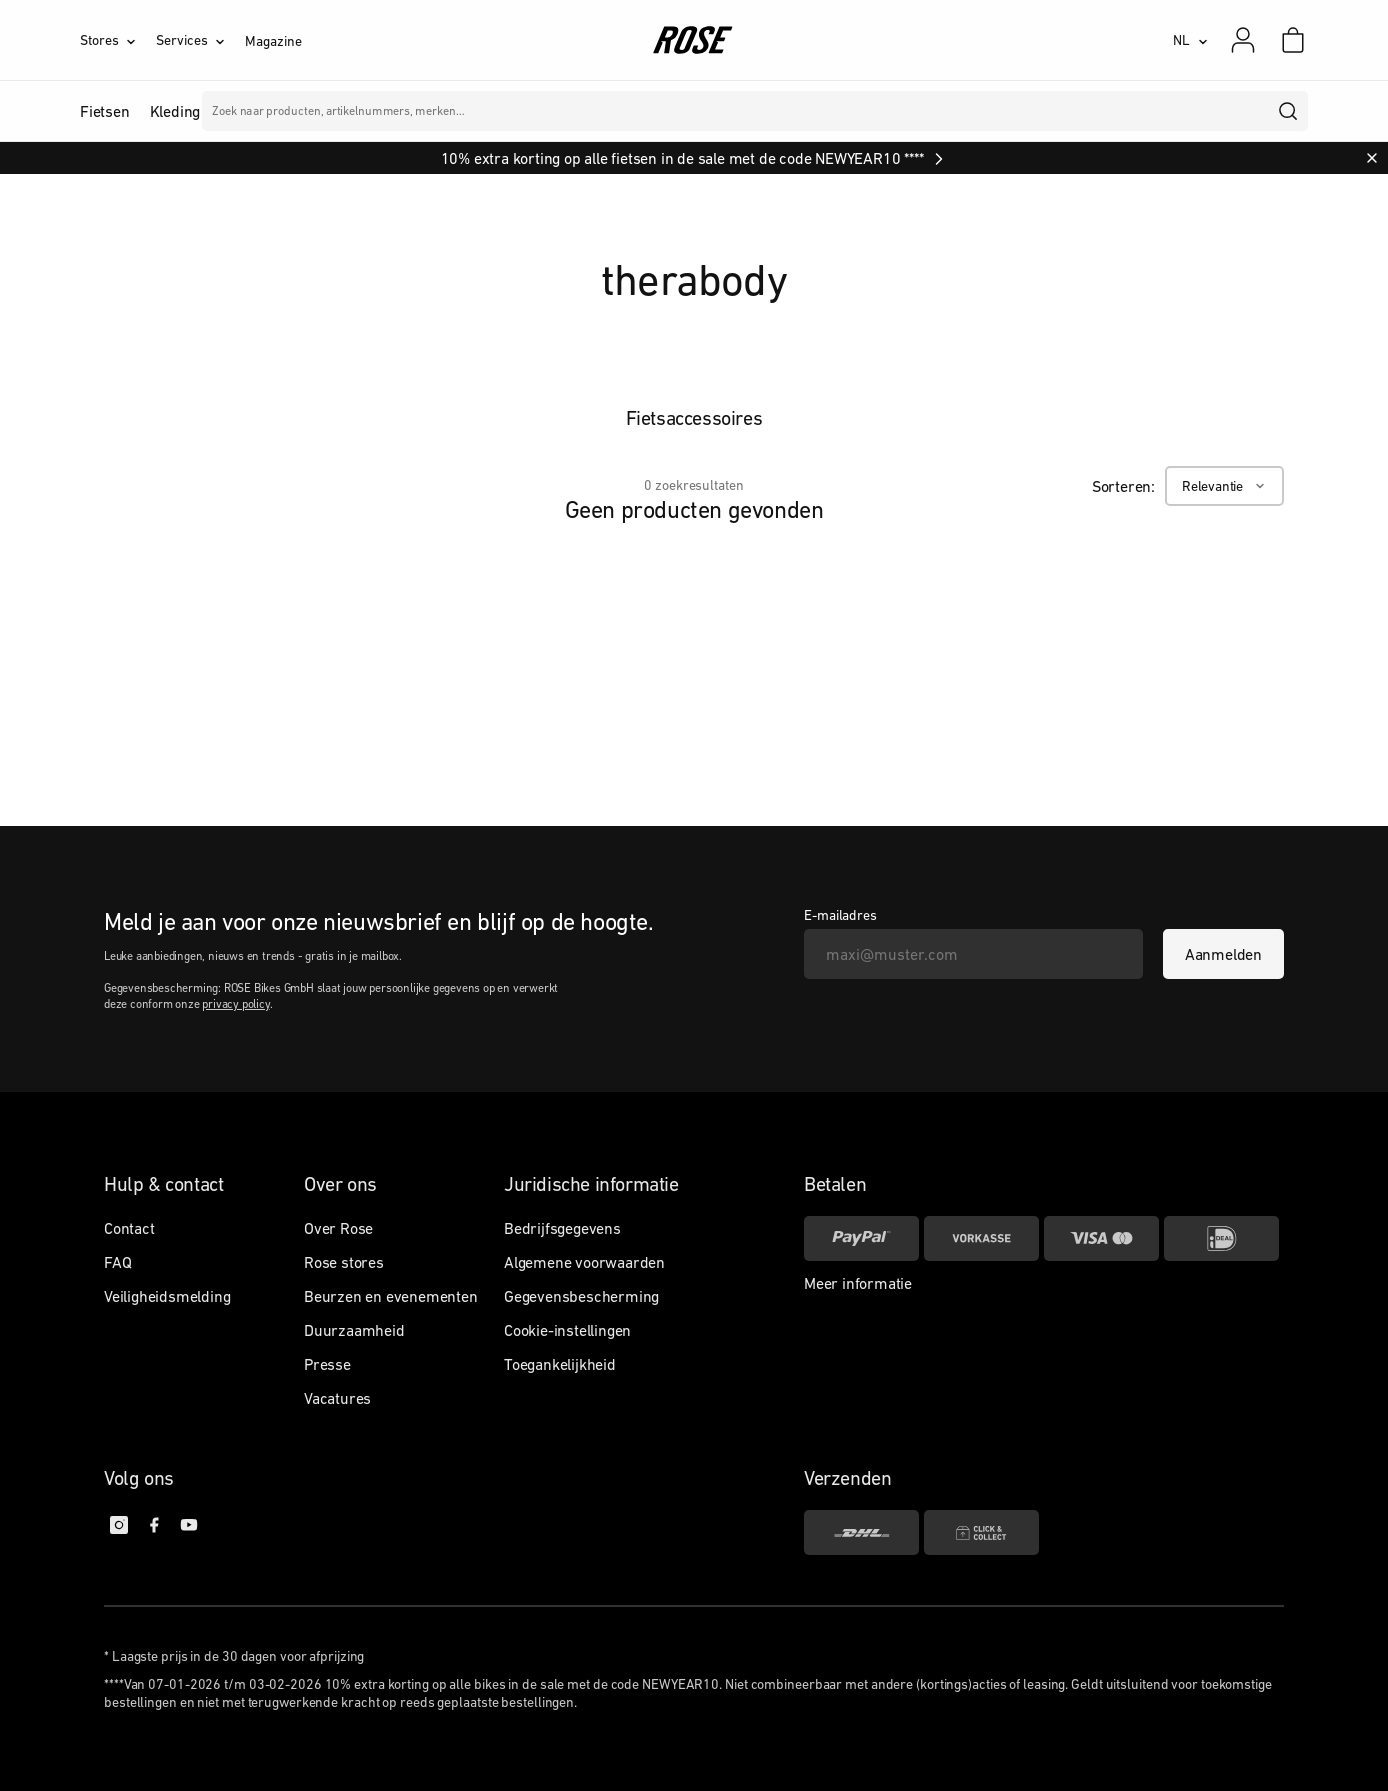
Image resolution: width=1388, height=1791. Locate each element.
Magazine (273, 41)
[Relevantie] (1224, 486)
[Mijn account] (1243, 40)
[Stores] (118, 40)
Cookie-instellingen (567, 1330)
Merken (557, 111)
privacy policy (235, 1004)
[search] (1289, 111)
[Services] (200, 40)
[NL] (1190, 40)
